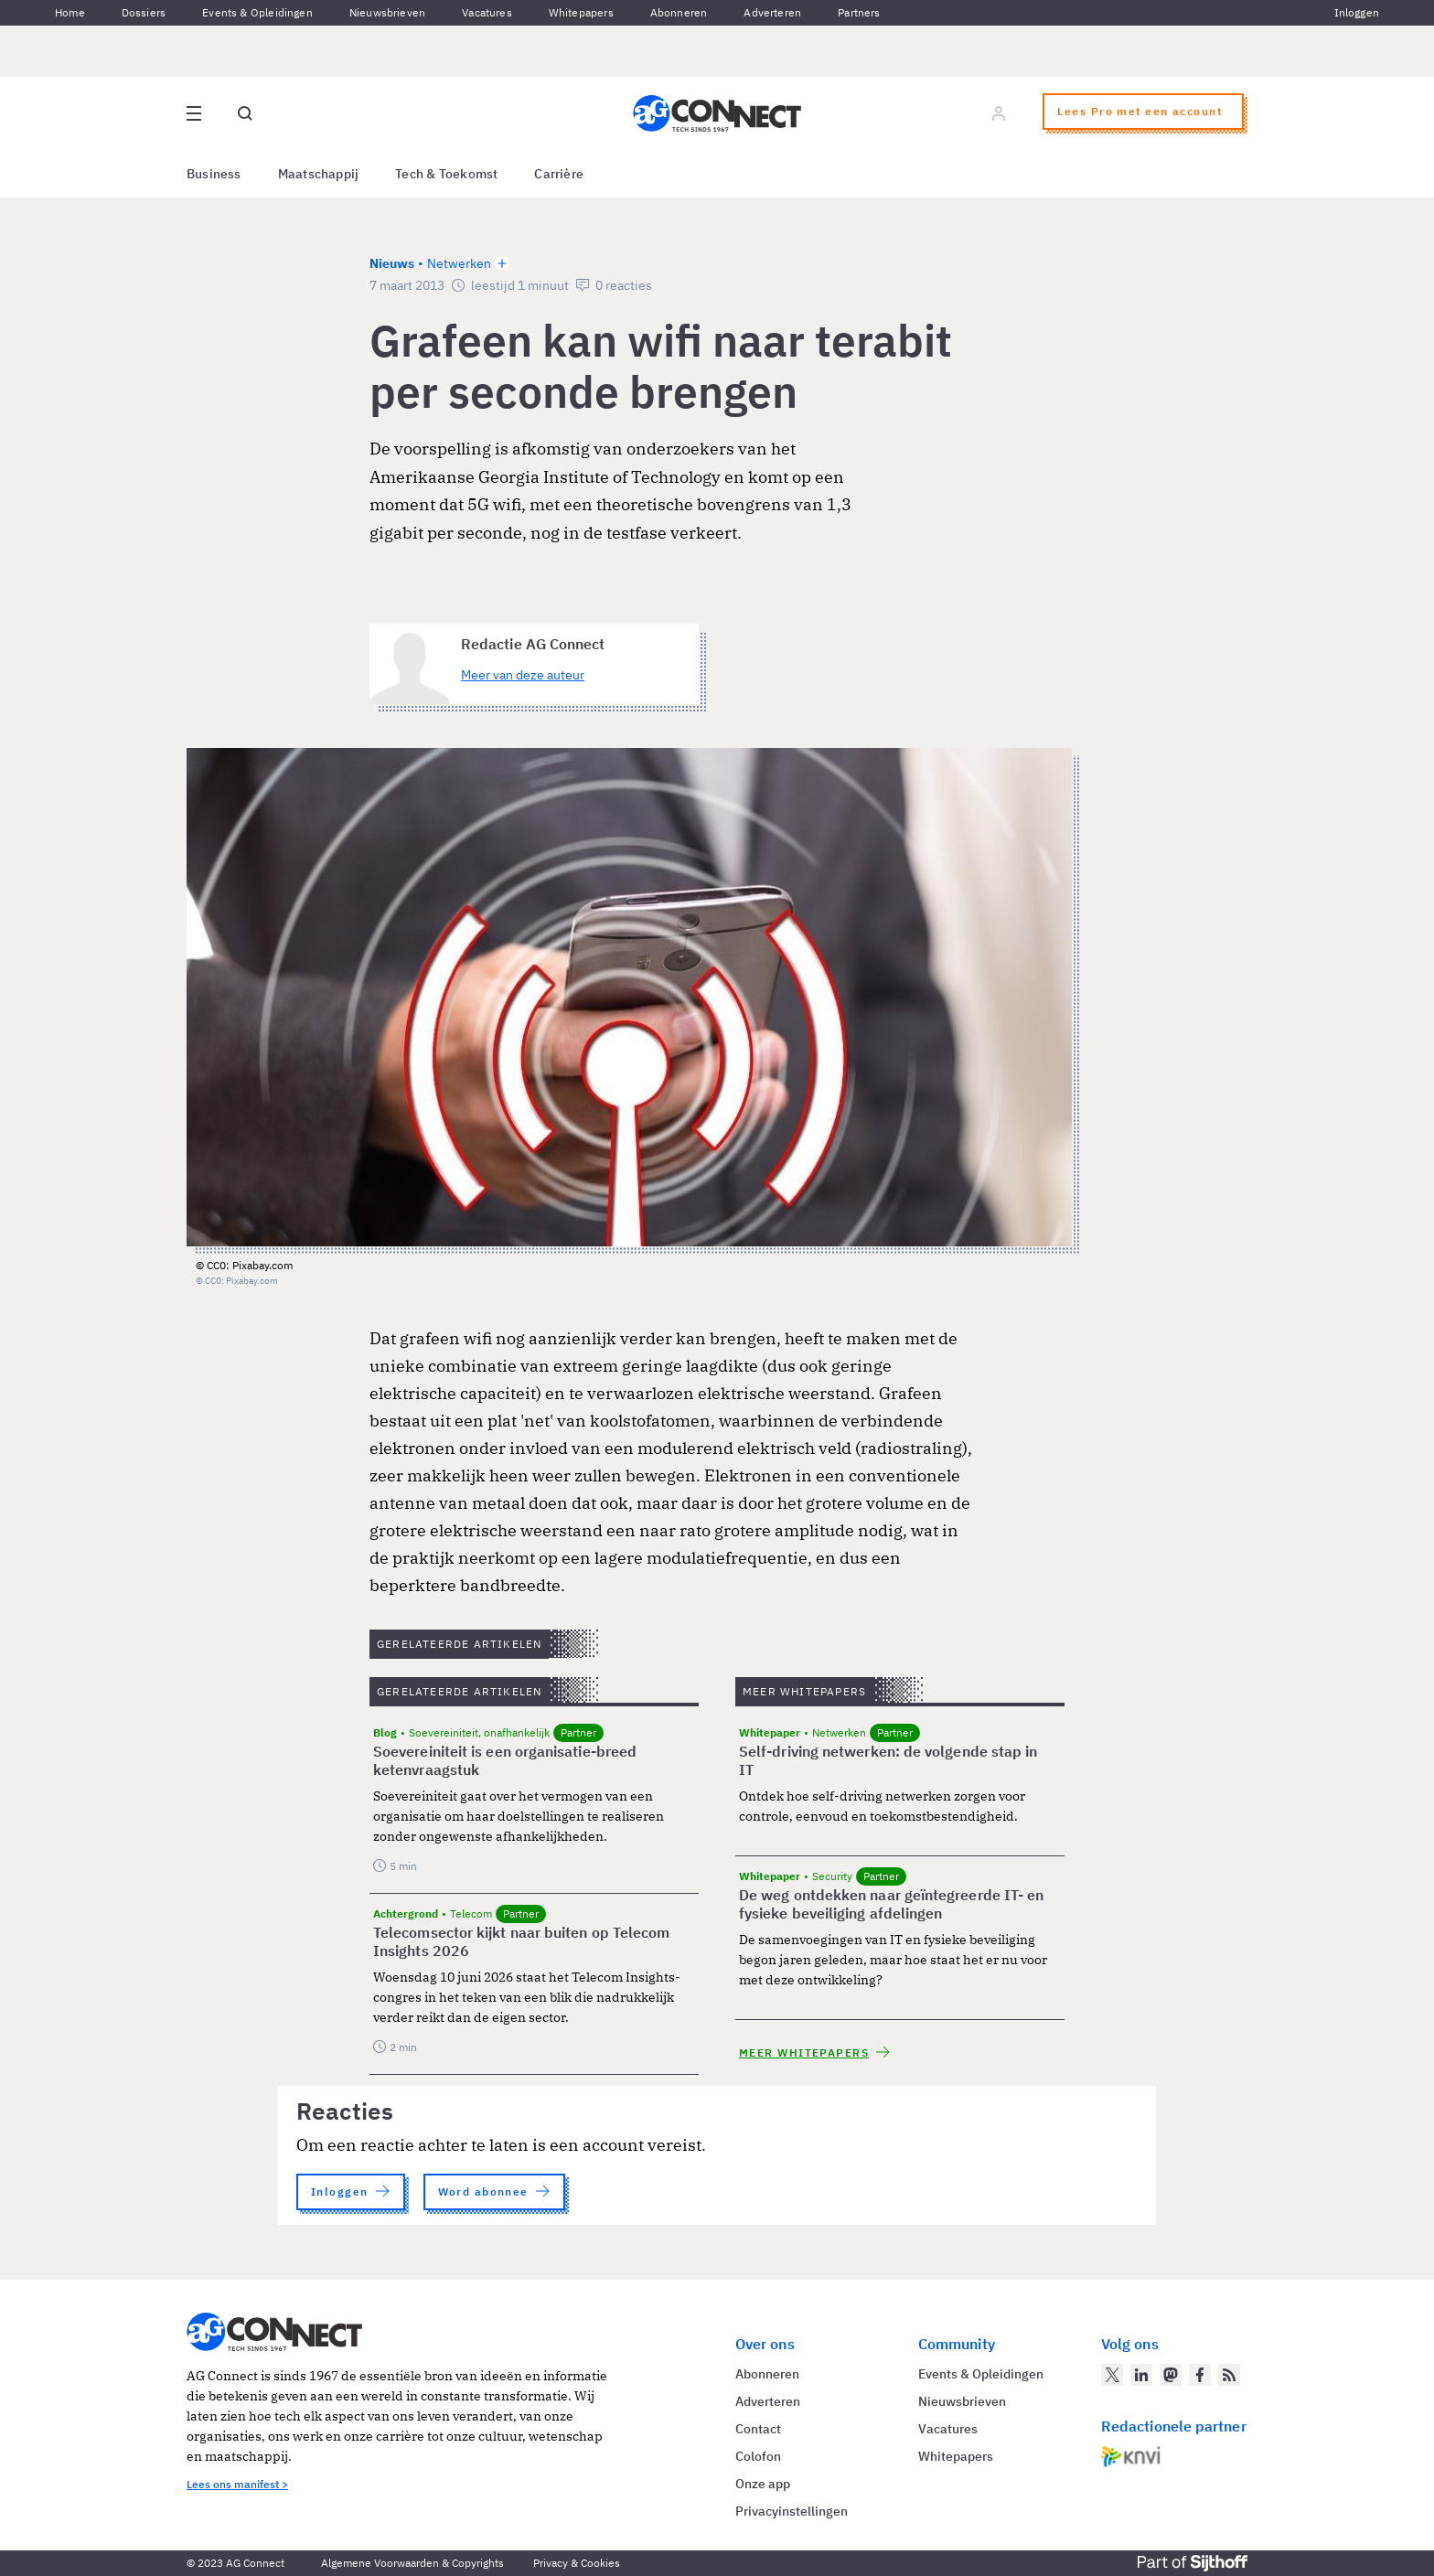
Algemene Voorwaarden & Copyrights (412, 2563)
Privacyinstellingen (791, 2511)
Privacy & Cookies (576, 2563)
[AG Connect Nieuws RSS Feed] (1229, 2375)
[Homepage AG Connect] (717, 113)
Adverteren (772, 12)
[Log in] (998, 113)
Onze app (762, 2483)
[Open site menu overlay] (194, 113)
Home (70, 12)
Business (214, 174)
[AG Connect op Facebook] (1200, 2375)
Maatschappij (318, 174)
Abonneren (679, 12)
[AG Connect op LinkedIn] (1141, 2375)
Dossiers (144, 12)
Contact (758, 2429)
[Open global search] (245, 113)
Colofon (758, 2456)
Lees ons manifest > (237, 2484)
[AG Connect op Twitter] (1112, 2375)
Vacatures (487, 12)
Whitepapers (581, 12)
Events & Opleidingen (257, 12)
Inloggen (1356, 12)
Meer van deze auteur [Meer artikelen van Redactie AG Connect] (522, 675)
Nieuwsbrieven (387, 12)
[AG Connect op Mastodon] (1171, 2375)
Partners (859, 12)
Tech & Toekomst (446, 174)
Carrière (558, 174)
